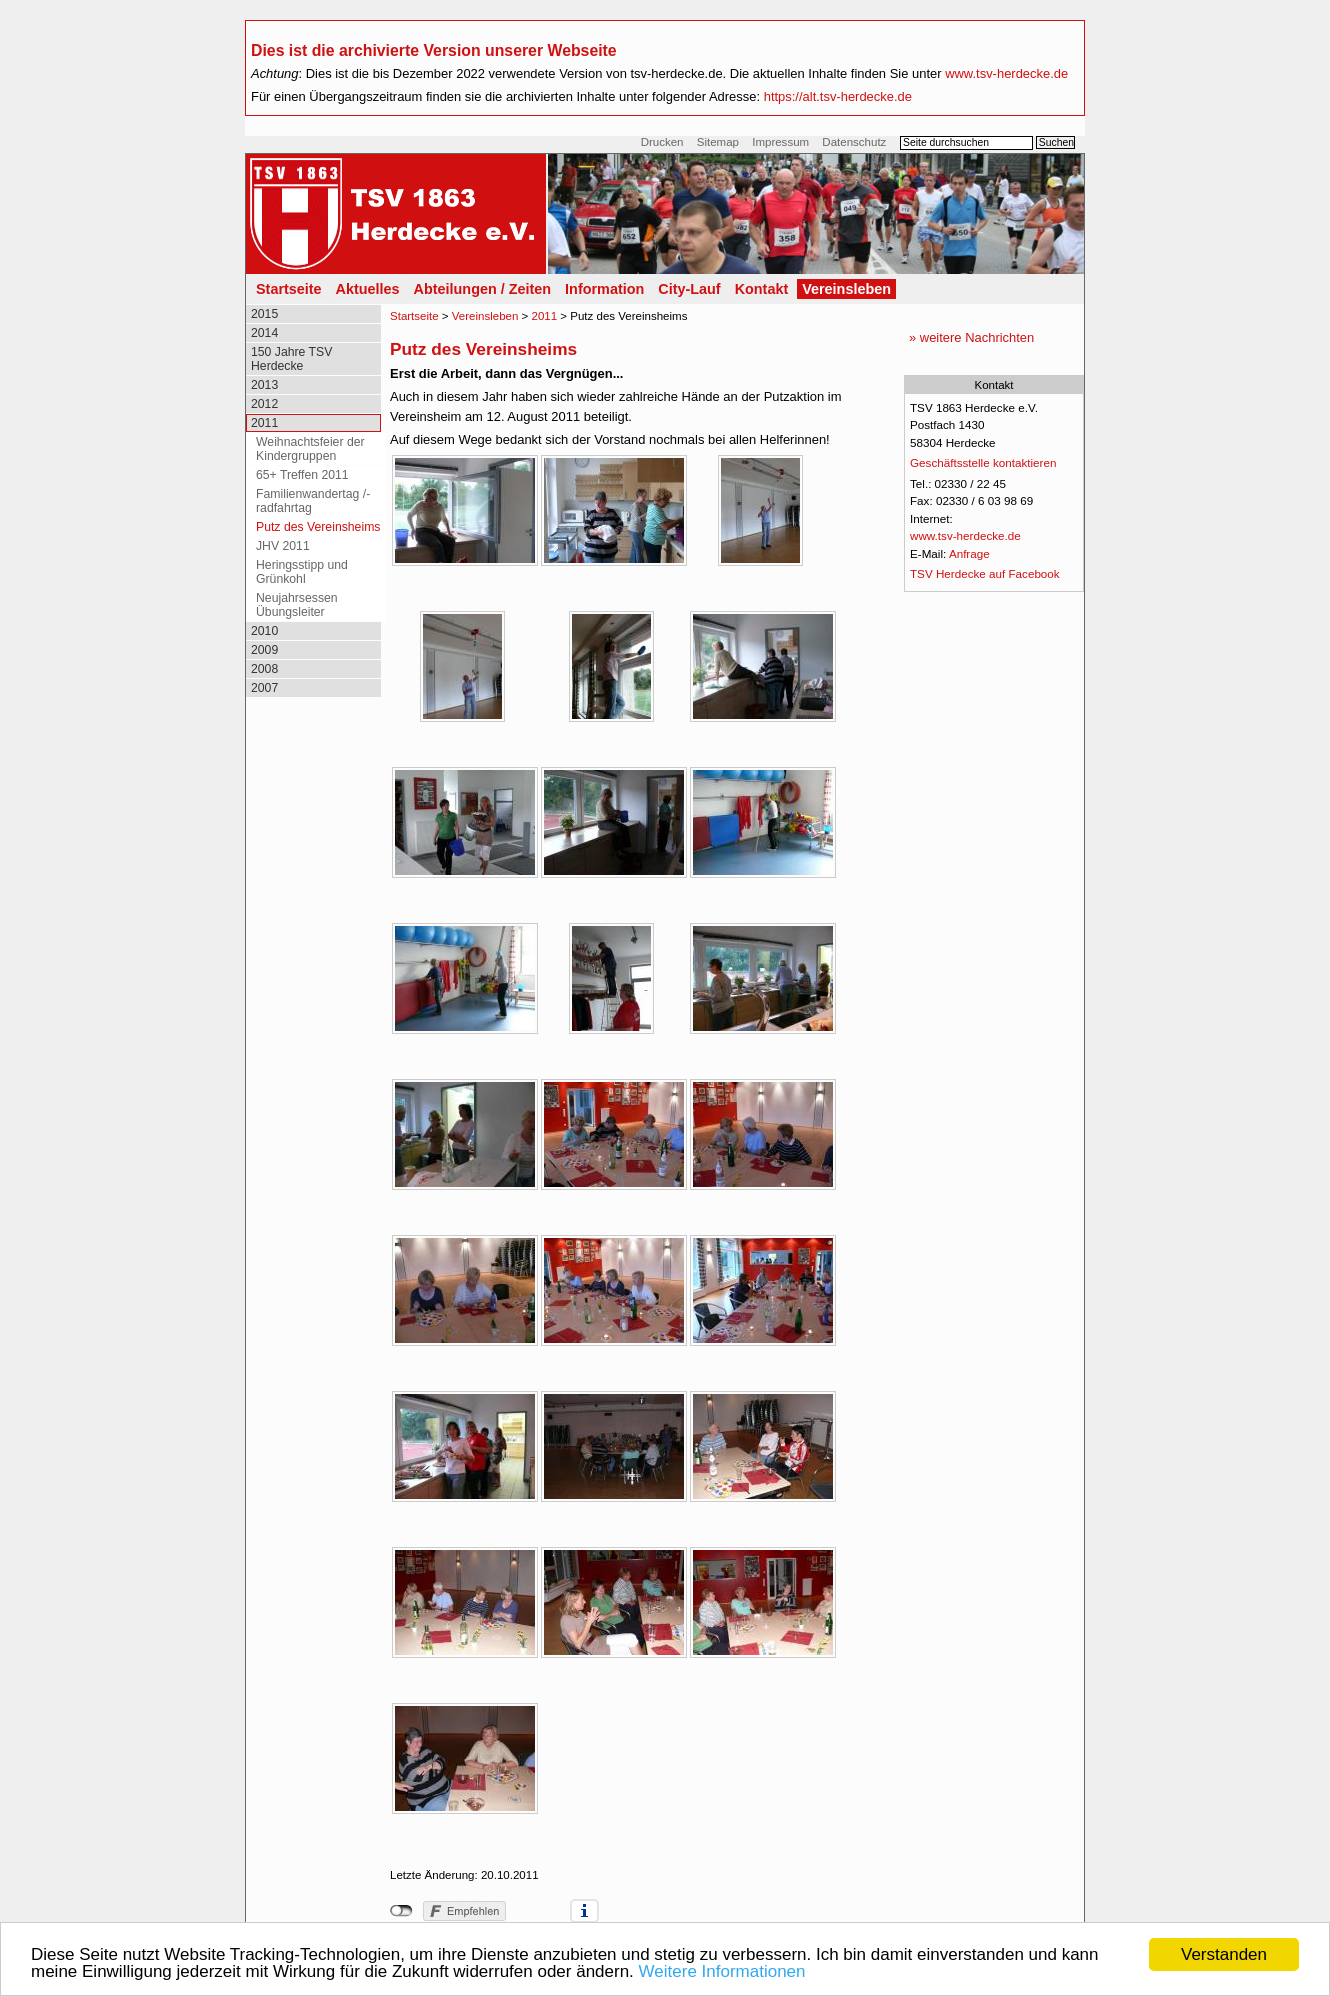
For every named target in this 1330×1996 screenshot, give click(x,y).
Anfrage (969, 553)
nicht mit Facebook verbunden (401, 1911)
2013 (264, 385)
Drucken (662, 142)
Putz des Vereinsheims (318, 527)
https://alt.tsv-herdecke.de (838, 96)
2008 (264, 669)
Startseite (289, 289)
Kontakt (762, 289)
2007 (264, 688)
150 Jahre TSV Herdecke (291, 359)
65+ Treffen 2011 (302, 475)
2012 (264, 404)
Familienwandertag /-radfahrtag (313, 501)
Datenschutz (854, 142)
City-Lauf (689, 289)
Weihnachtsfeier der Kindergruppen (310, 449)
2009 (264, 650)
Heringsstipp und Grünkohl (302, 572)
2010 (264, 631)
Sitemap (718, 142)
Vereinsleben (846, 289)
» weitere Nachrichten (971, 337)
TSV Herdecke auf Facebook (985, 573)
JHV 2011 (283, 546)
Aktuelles (368, 289)
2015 (264, 314)
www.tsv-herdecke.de (1006, 73)
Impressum (780, 142)
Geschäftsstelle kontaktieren (983, 462)
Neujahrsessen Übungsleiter (297, 605)
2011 (264, 423)
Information (604, 289)
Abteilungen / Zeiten (483, 289)
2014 (264, 333)
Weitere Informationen (722, 1972)
